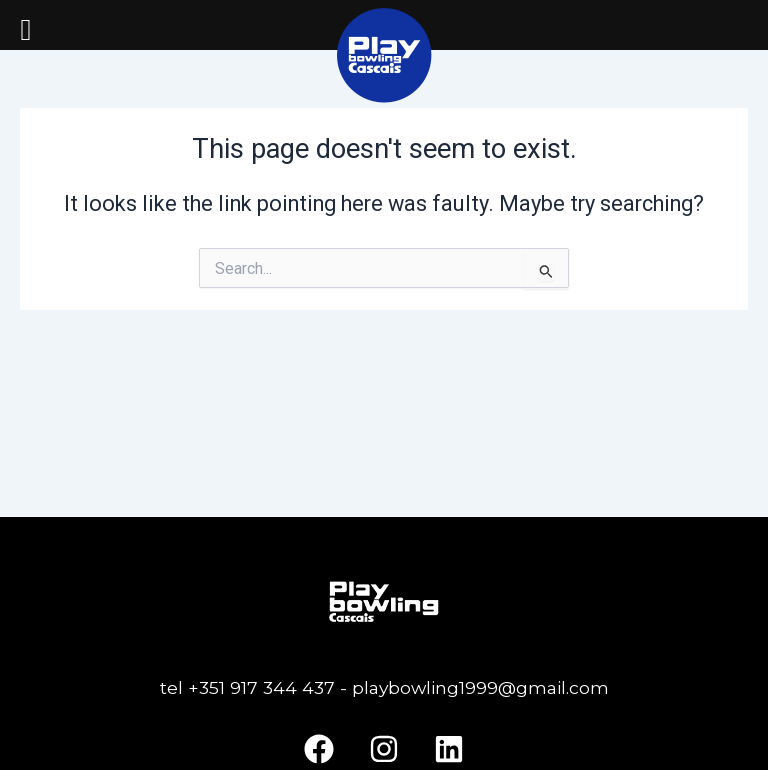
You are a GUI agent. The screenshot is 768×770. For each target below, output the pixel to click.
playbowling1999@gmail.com (478, 687)
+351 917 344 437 (261, 687)
